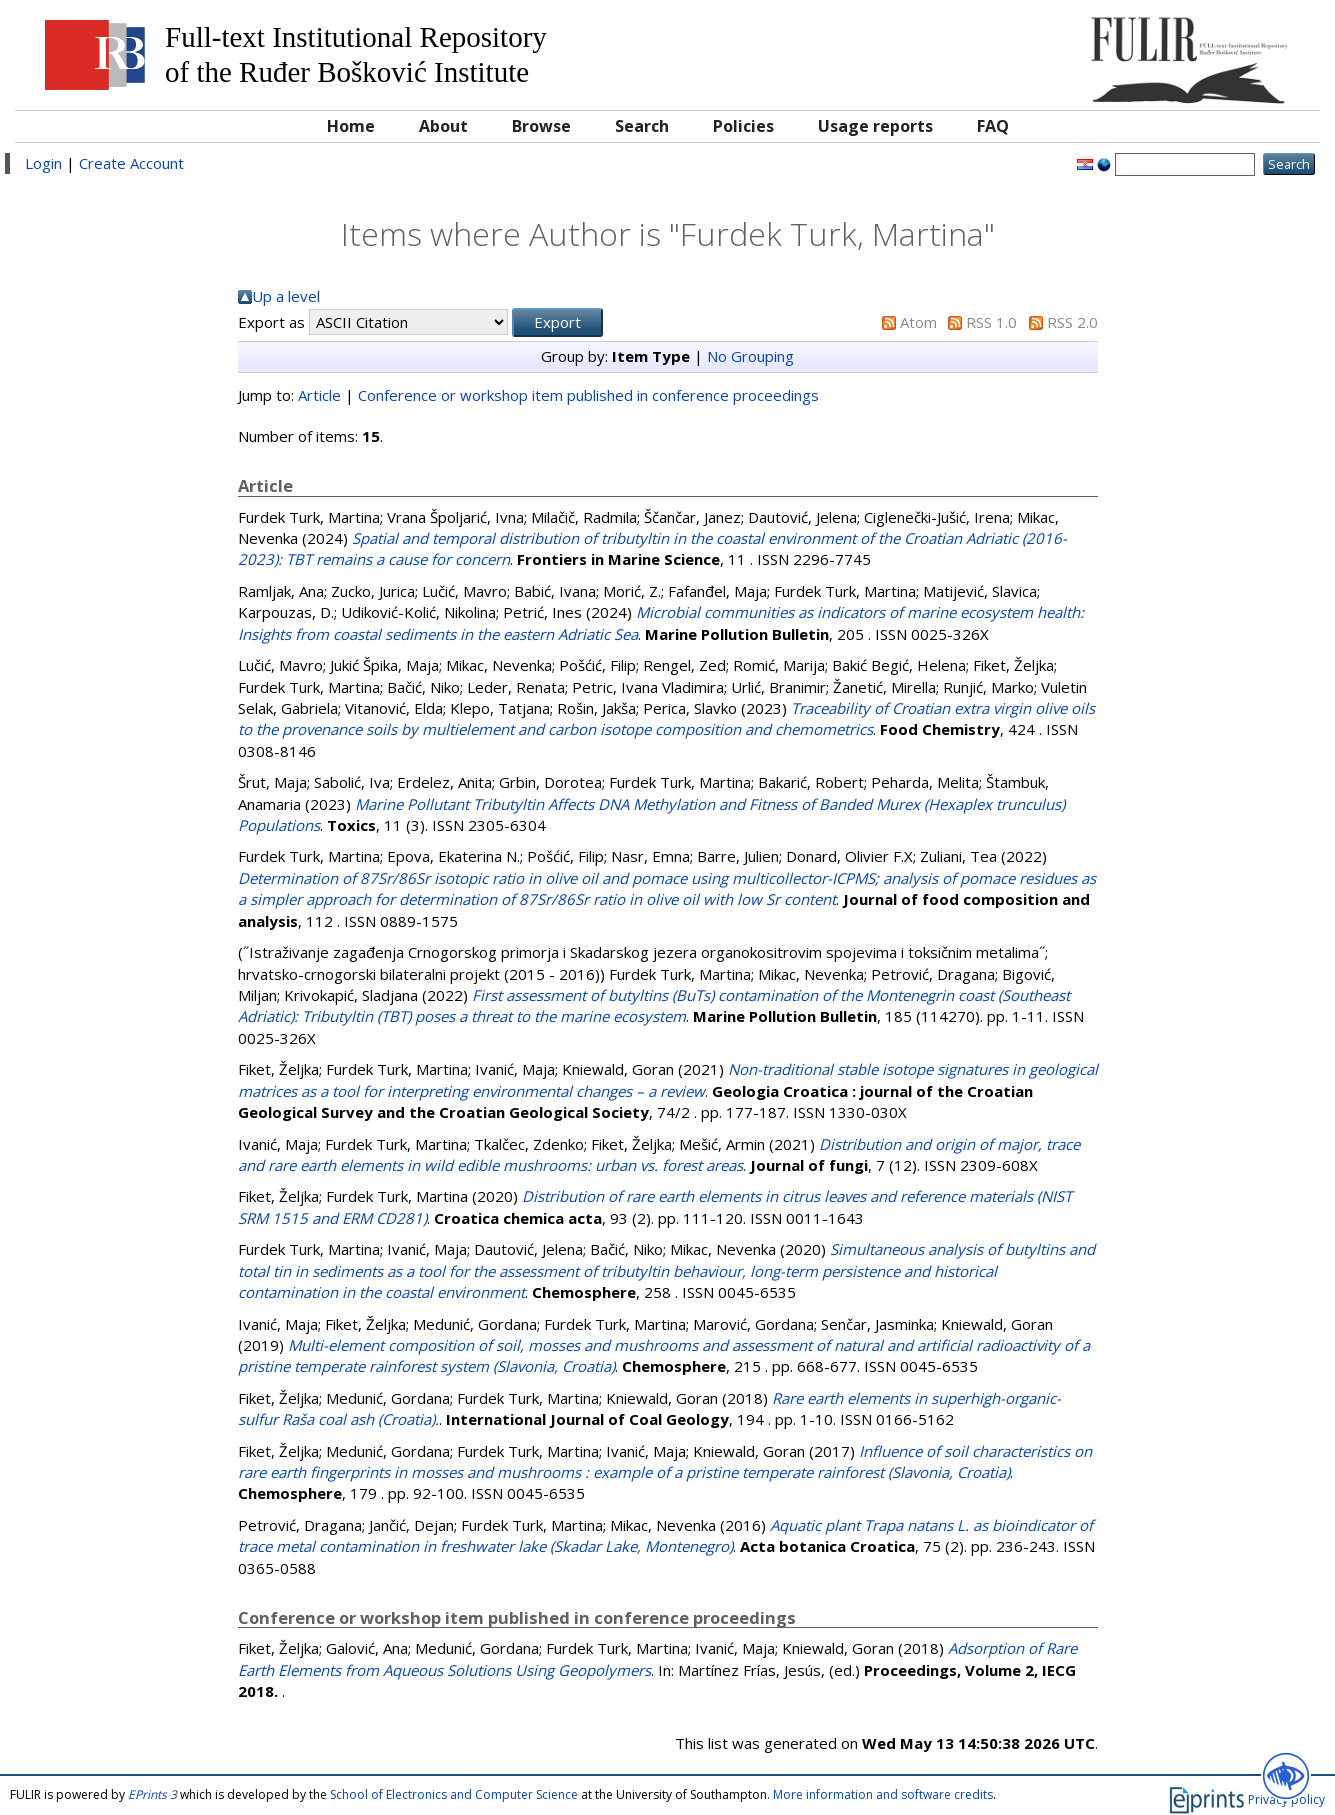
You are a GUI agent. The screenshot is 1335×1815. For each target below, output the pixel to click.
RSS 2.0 (1072, 322)
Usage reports (875, 126)
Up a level (286, 296)
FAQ (993, 126)
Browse (541, 126)
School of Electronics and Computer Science (454, 1794)
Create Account (131, 163)
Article (319, 395)
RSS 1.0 (991, 322)
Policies (743, 126)
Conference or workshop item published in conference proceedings (588, 395)
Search (642, 126)
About (443, 126)
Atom (918, 322)
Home (351, 126)
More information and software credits (883, 1794)
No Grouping (750, 356)
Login (43, 163)
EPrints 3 (152, 1794)
